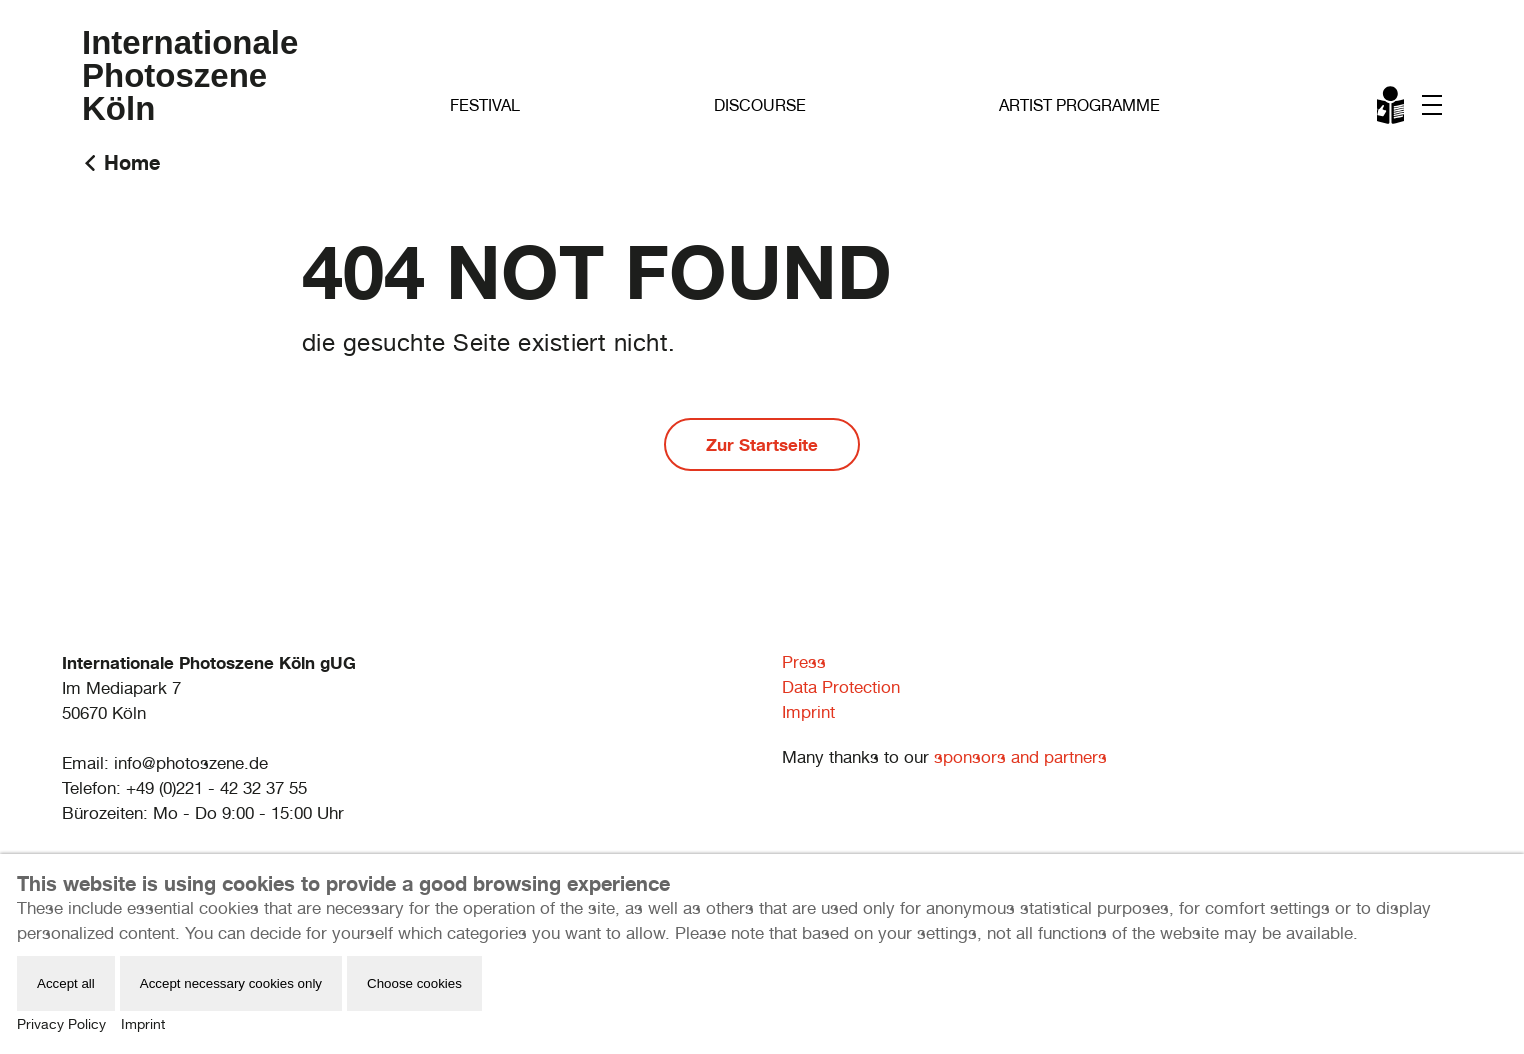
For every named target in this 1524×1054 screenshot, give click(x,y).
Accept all (66, 983)
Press (804, 662)
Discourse (760, 105)
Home (132, 162)
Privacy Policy (61, 1024)
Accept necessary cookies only (231, 983)
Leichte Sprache (1392, 109)
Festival (485, 105)
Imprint (808, 712)
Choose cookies (414, 983)
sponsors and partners (1020, 757)
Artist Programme (1079, 105)
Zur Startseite (762, 444)
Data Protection (841, 687)
